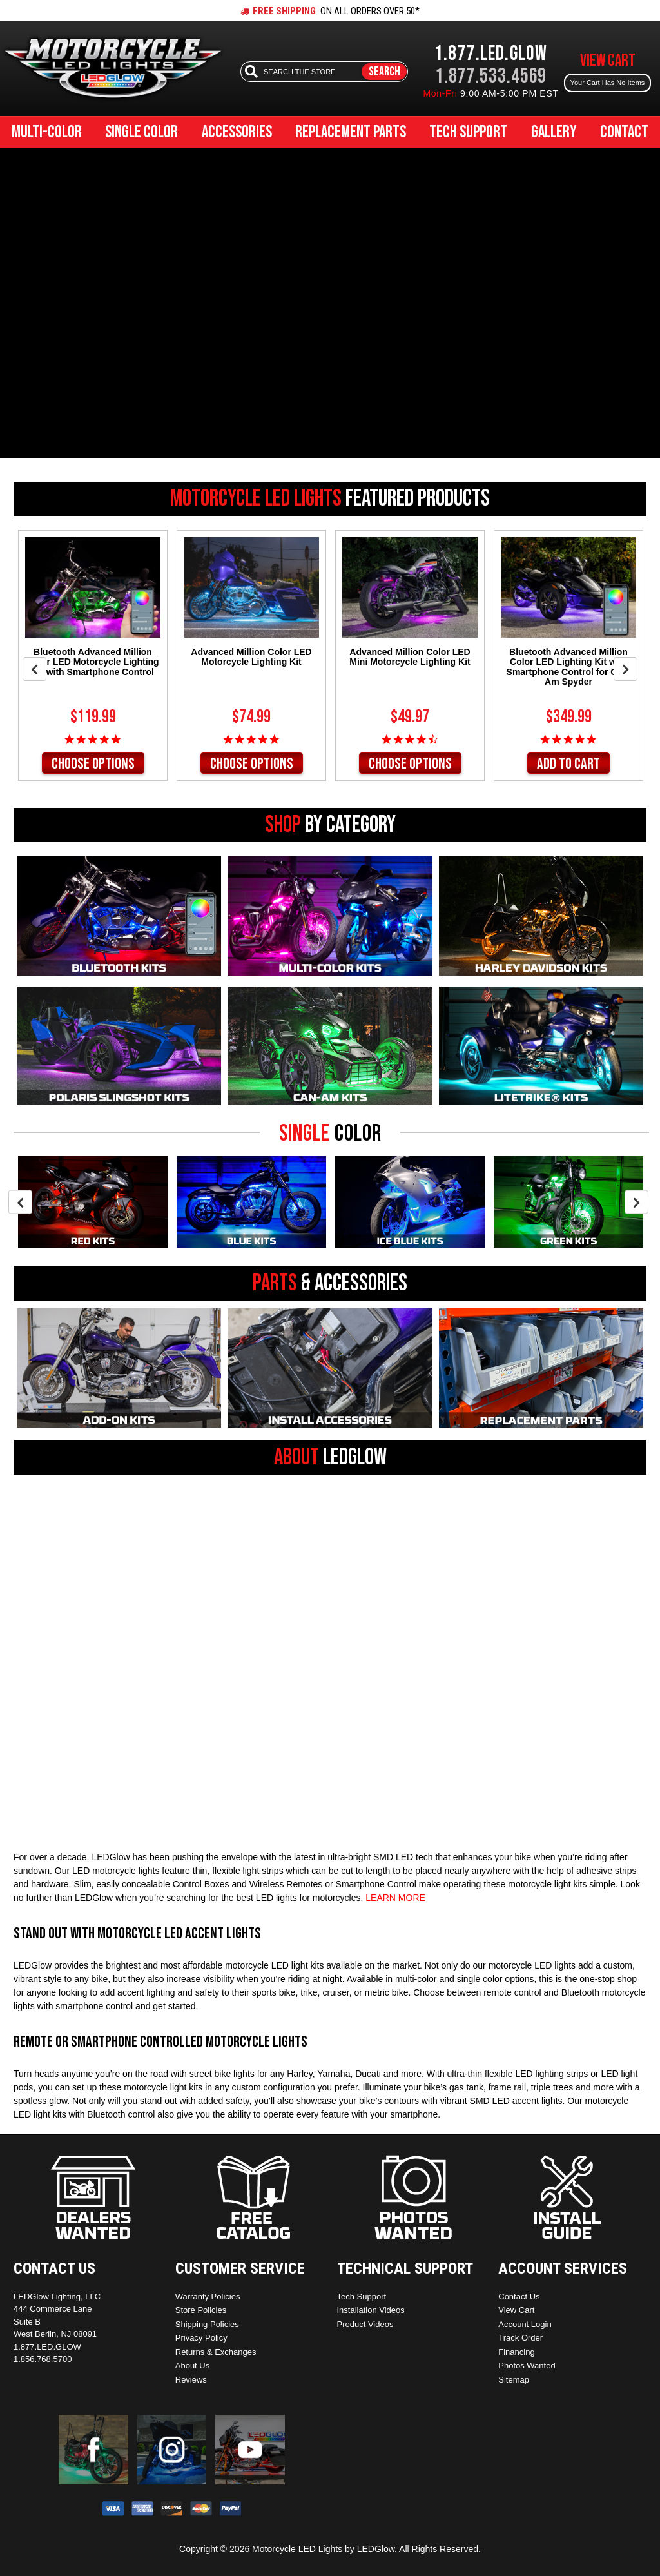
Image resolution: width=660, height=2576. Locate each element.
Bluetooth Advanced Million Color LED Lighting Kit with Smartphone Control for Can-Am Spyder (569, 667)
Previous (34, 669)
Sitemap (513, 2379)
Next (625, 669)
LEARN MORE (395, 1898)
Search (384, 71)
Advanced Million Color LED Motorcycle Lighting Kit (251, 657)
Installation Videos (371, 2310)
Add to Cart (568, 763)
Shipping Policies (207, 2324)
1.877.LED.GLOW (491, 53)
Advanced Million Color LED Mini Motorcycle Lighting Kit (409, 657)
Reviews (191, 2379)
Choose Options (93, 763)
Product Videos (365, 2324)
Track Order (520, 2338)
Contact (624, 133)
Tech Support (468, 133)
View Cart (516, 2310)
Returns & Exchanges (216, 2352)
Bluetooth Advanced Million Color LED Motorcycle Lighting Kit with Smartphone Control (92, 662)
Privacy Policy (201, 2338)
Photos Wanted (526, 2365)
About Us (192, 2365)
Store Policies (200, 2310)
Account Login (524, 2324)
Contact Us (518, 2296)
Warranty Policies (207, 2296)
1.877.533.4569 (491, 76)
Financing (516, 2352)
